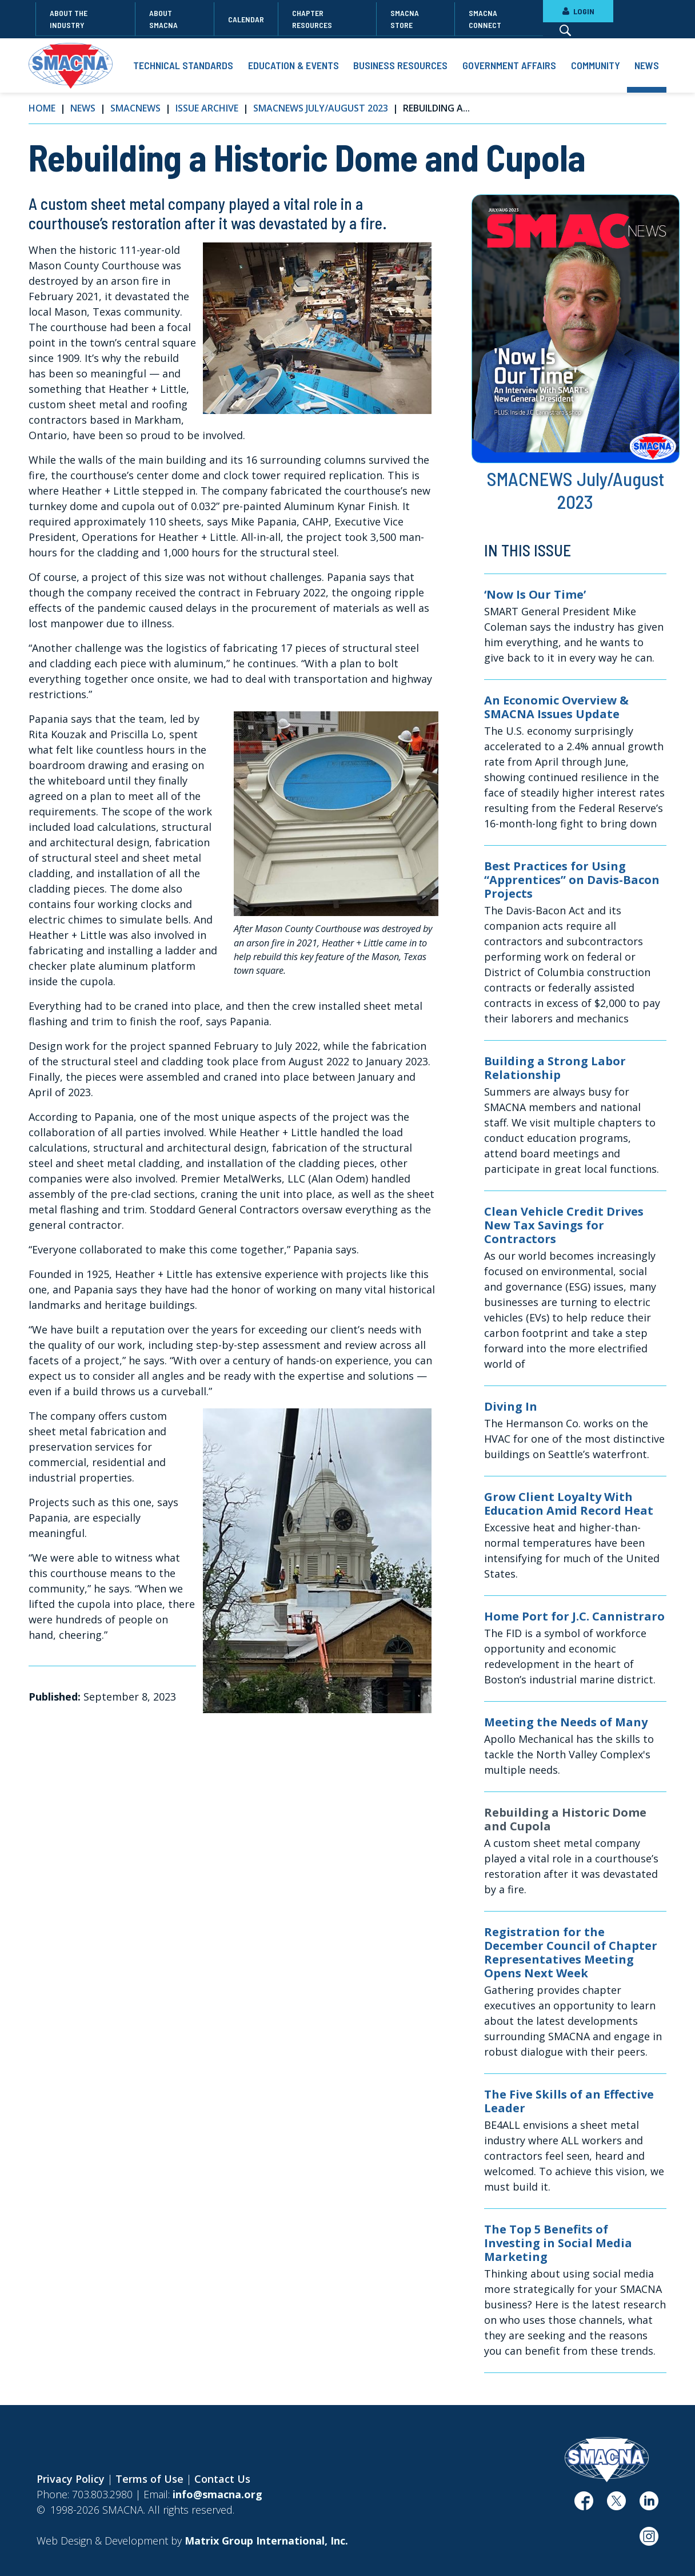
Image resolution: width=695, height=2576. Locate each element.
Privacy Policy (71, 2479)
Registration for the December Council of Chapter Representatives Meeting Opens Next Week (570, 1952)
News (82, 108)
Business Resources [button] (400, 65)
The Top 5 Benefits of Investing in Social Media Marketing (558, 2243)
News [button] (646, 65)
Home (42, 108)
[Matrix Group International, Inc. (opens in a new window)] (266, 2540)
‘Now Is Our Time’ (535, 595)
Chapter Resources (312, 19)
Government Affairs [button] (509, 65)
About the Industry (68, 19)
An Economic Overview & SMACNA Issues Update (556, 707)
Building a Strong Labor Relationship (555, 1068)
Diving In (510, 1407)
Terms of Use (149, 2479)
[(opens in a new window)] (583, 2505)
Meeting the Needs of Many (566, 1722)
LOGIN (578, 11)
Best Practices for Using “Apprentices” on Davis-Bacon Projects (572, 880)
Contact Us (222, 2479)
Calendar (246, 19)
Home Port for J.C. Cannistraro (574, 1616)
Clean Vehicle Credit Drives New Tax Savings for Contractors (564, 1225)
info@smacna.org (217, 2494)
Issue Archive (206, 108)
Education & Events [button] (293, 65)
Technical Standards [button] (183, 65)
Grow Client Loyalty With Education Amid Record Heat (568, 1504)
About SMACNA (163, 19)
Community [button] (595, 65)
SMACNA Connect (485, 19)
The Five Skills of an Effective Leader (569, 2101)
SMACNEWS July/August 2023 (320, 108)
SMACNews (135, 108)
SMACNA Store (404, 19)
